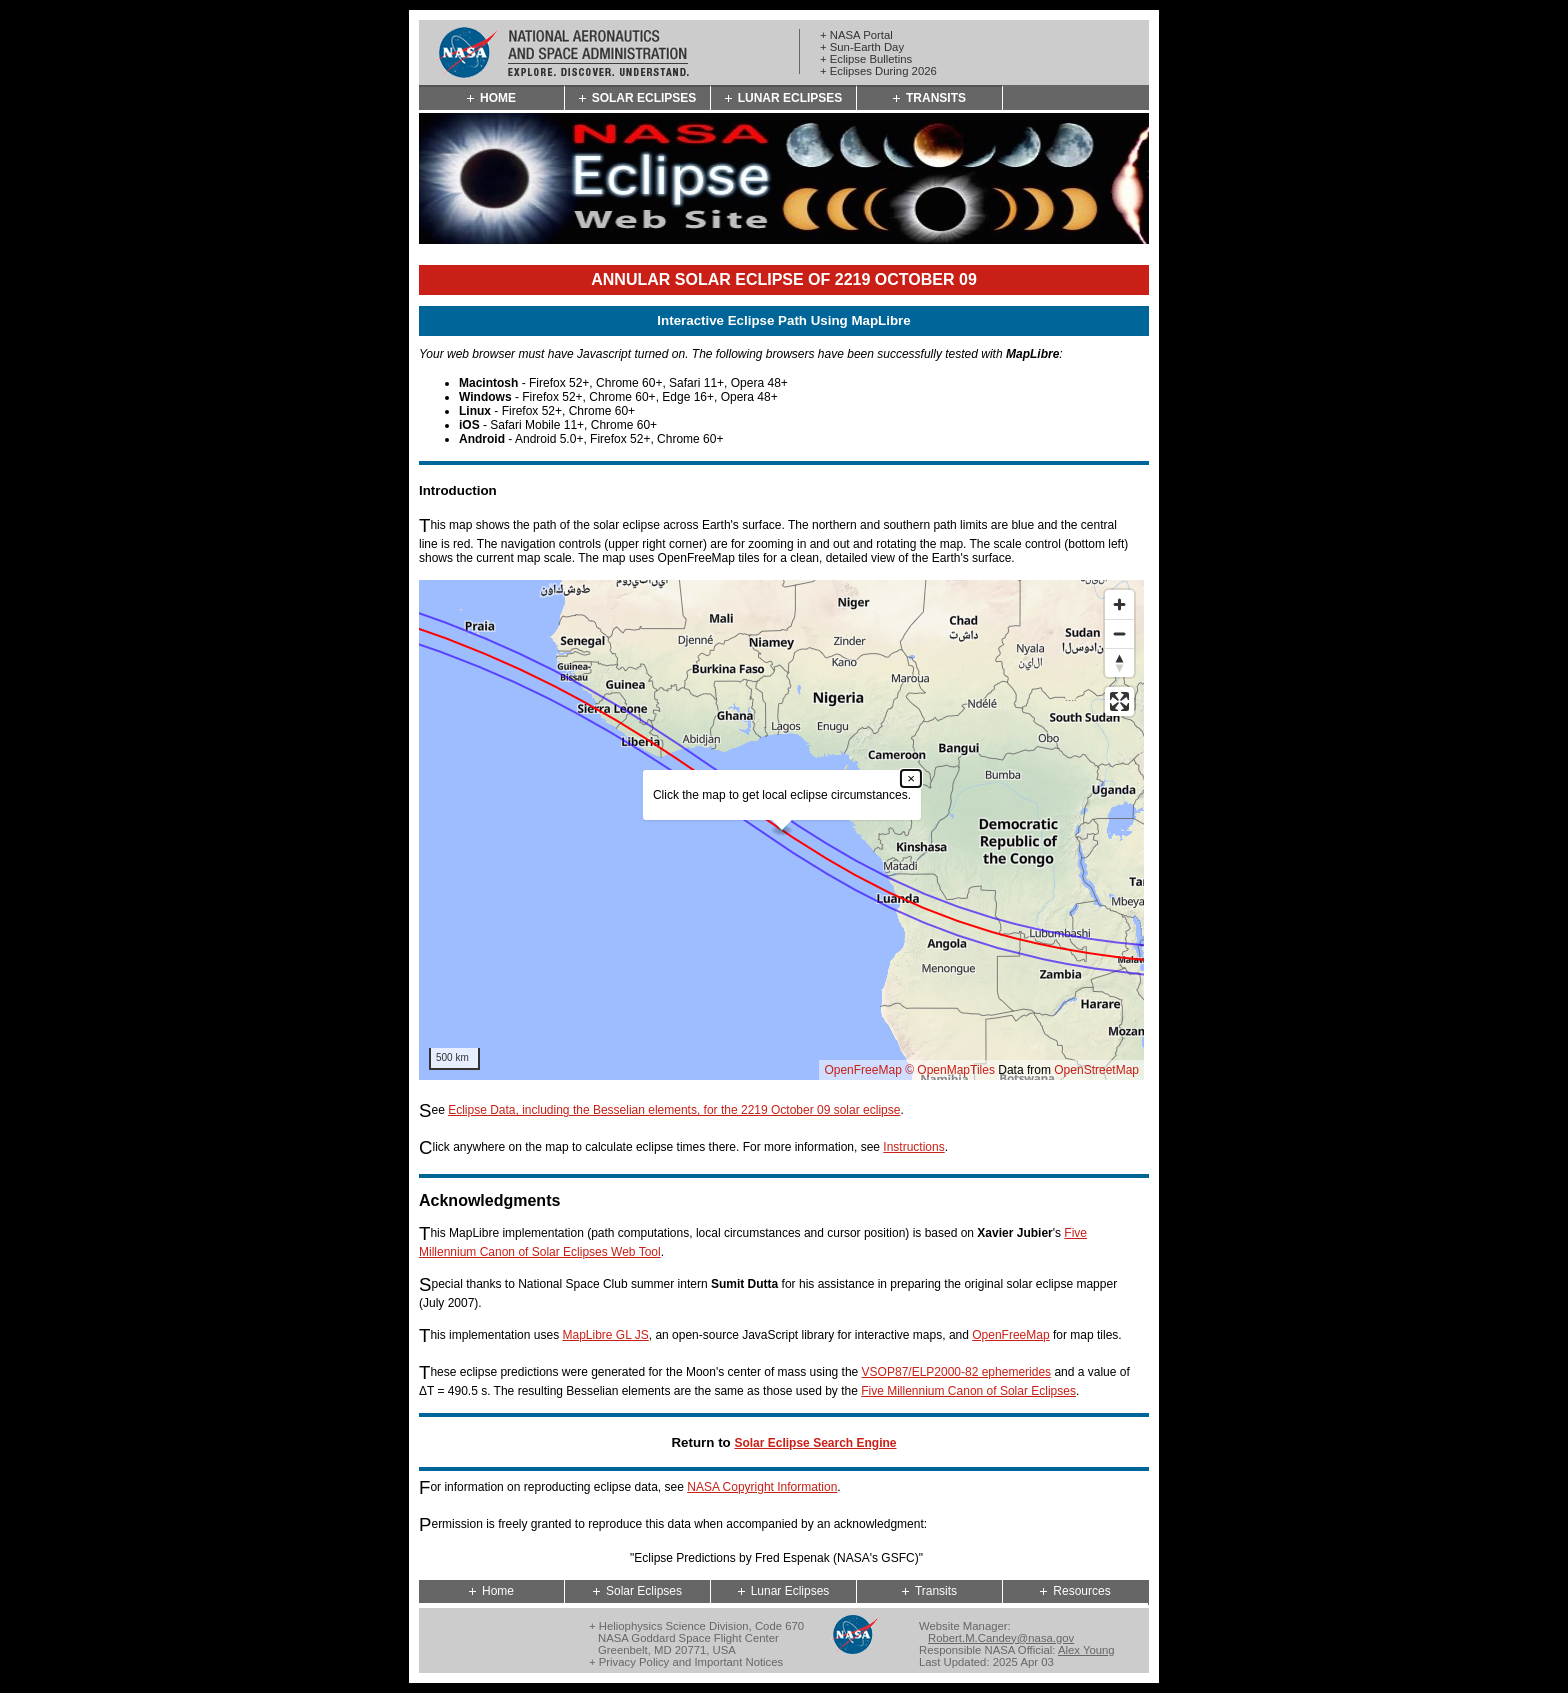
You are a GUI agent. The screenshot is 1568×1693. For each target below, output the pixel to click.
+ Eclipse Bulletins (866, 59)
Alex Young (1086, 1650)
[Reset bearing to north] (1119, 662)
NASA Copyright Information (762, 1487)
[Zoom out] (1119, 633)
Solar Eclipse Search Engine (815, 1443)
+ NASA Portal (856, 35)
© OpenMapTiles (950, 1070)
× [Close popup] (911, 778)
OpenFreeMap (862, 1070)
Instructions (913, 1147)
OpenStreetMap (1096, 1070)
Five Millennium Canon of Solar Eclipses (968, 1391)
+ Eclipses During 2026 (878, 71)
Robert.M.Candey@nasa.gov (1001, 1638)
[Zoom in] (1119, 604)
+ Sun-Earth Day (862, 47)
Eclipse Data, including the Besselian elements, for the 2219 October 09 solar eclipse (674, 1110)
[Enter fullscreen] (1119, 701)
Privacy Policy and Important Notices (691, 1662)
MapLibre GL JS (605, 1335)
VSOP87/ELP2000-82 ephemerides (956, 1372)
